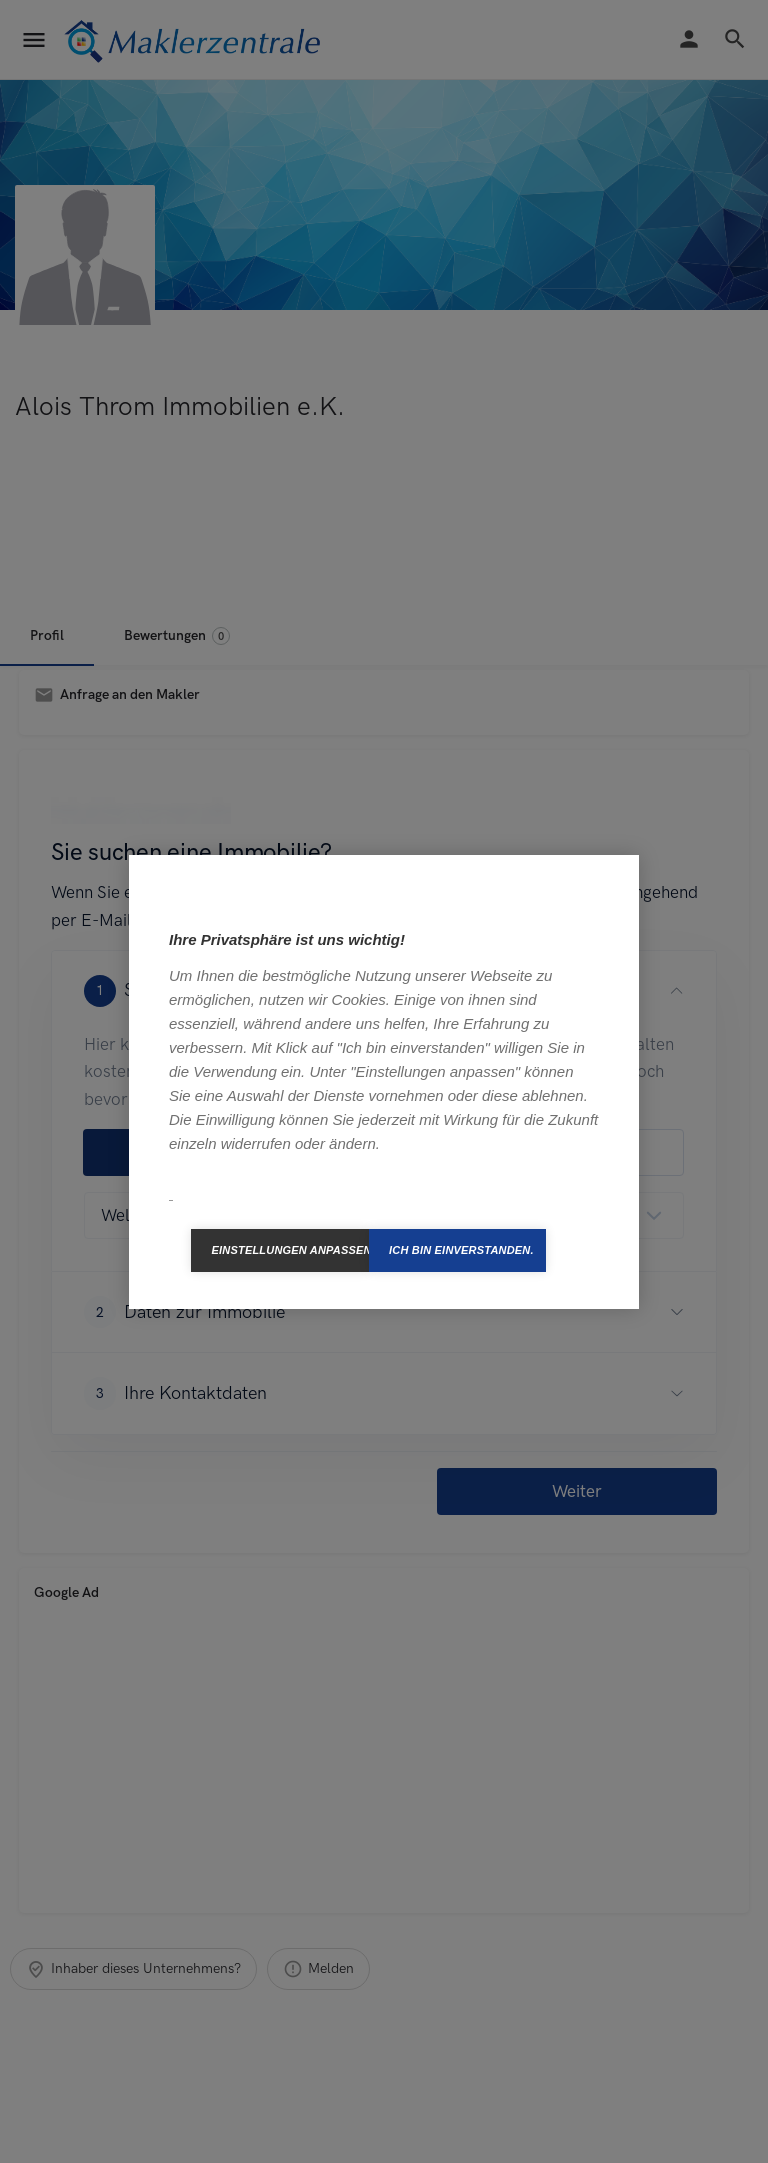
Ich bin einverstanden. (461, 1250)
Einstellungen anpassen (290, 1250)
